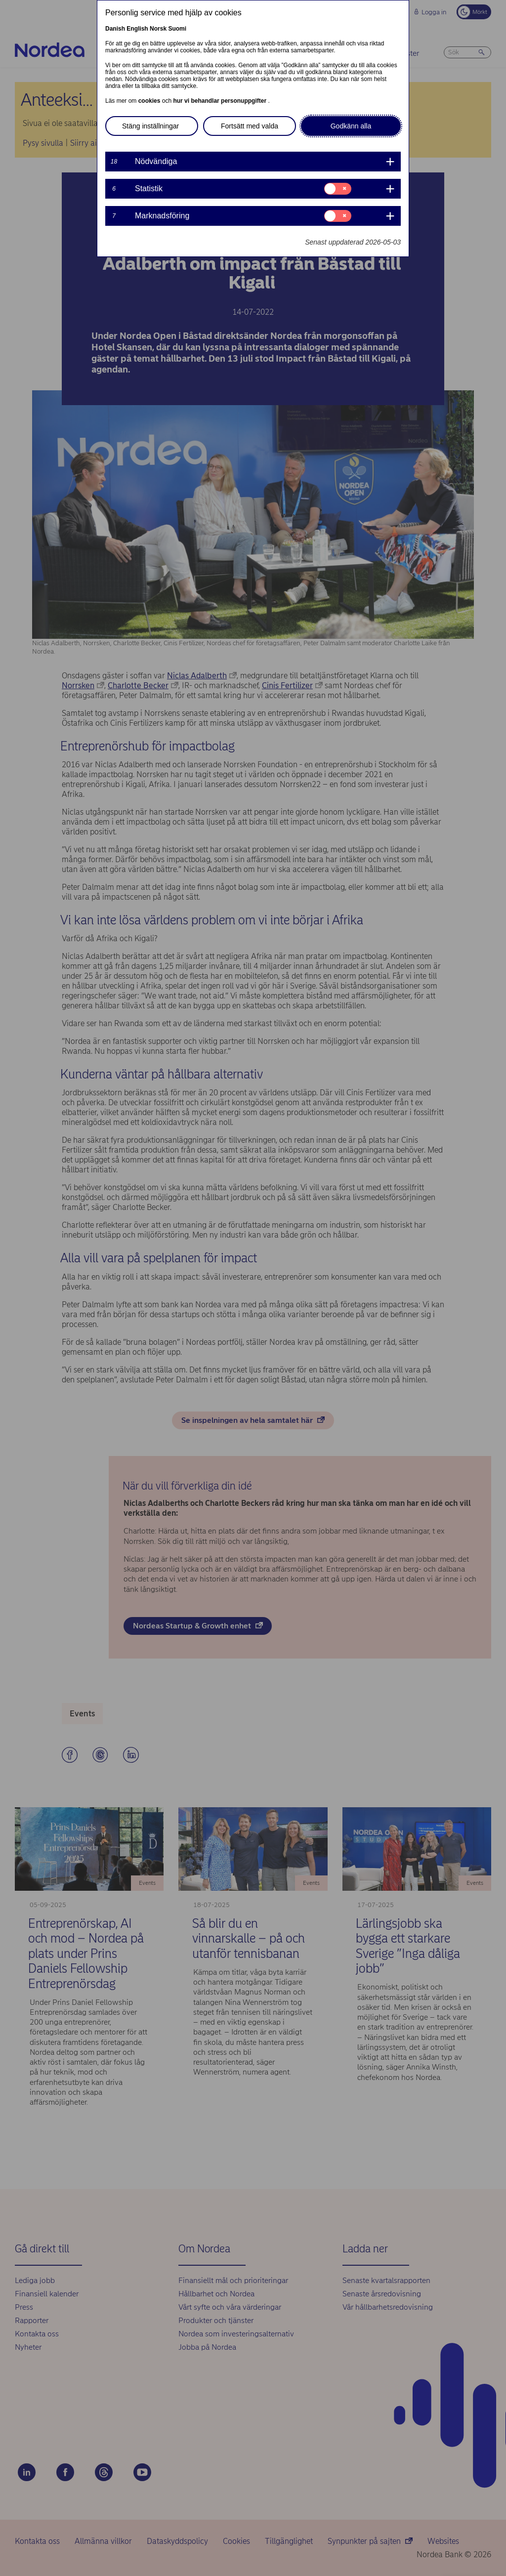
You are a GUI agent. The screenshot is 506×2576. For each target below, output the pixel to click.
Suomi (177, 28)
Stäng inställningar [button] (150, 126)
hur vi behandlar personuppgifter (220, 100)
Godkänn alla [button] (351, 126)
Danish (115, 28)
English (137, 28)
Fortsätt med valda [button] (249, 126)
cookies (150, 100)
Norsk (158, 28)
